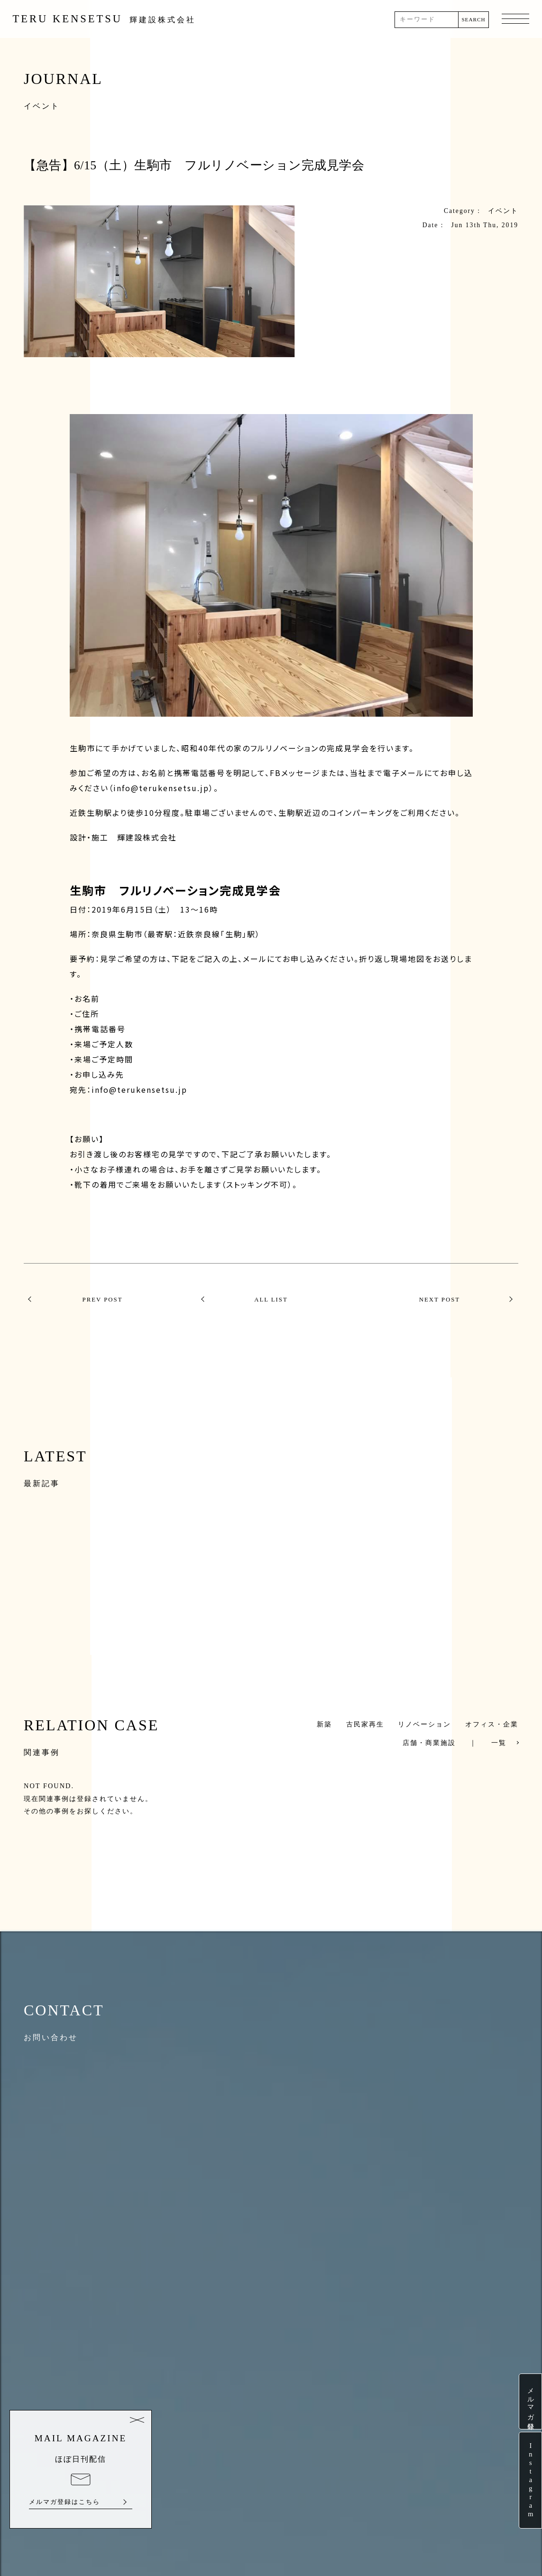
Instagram (530, 2480)
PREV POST (98, 1299)
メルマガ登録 (530, 2401)
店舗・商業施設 (429, 1742)
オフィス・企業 (491, 1724)
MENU (515, 19)
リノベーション (424, 1724)
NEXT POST (443, 1299)
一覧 (498, 1742)
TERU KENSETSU (105, 19)
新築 (324, 1724)
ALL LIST (271, 1299)
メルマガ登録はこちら (64, 2502)
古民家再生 (365, 1724)
